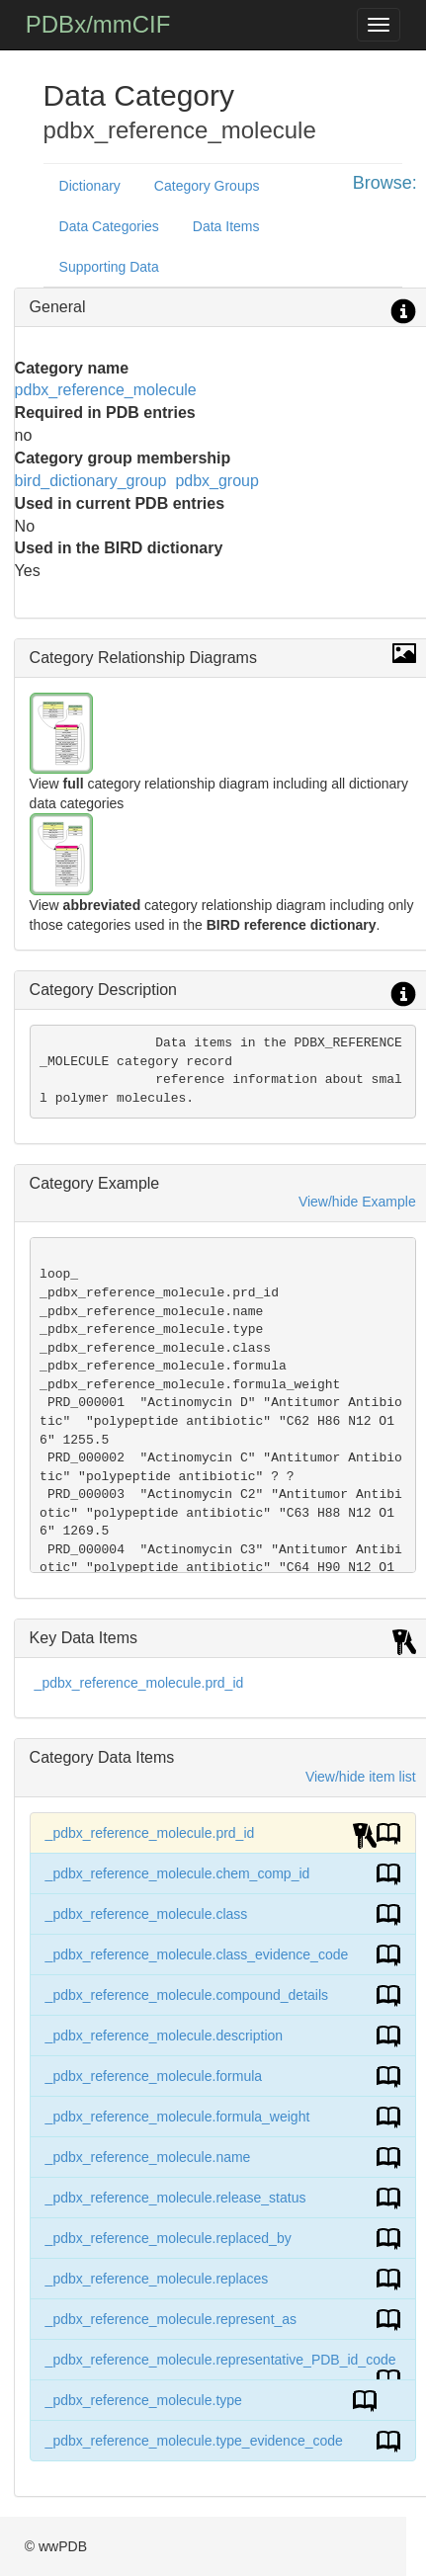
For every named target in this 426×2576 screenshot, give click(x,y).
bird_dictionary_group (91, 480)
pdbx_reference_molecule (106, 389)
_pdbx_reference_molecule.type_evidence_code (194, 2441)
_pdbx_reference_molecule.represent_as (171, 2319)
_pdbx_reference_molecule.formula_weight (177, 2116)
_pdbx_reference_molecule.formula (153, 2076)
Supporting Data (109, 267)
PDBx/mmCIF (98, 24)
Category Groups (207, 186)
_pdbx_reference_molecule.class (146, 1914)
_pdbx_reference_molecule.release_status (175, 2197)
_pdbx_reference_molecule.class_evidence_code (197, 1954)
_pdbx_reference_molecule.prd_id (139, 1683)
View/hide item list (360, 1777)
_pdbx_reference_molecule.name (148, 2157)
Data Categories (109, 226)
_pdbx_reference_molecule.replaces (157, 2278)
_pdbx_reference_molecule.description (164, 2035)
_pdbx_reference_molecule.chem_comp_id (177, 1873)
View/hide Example (357, 1201)
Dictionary (90, 186)
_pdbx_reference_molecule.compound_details (186, 1995)
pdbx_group (217, 480)
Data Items (226, 226)
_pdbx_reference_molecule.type (143, 2400)
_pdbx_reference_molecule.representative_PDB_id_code (220, 2360)
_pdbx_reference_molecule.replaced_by (168, 2238)
